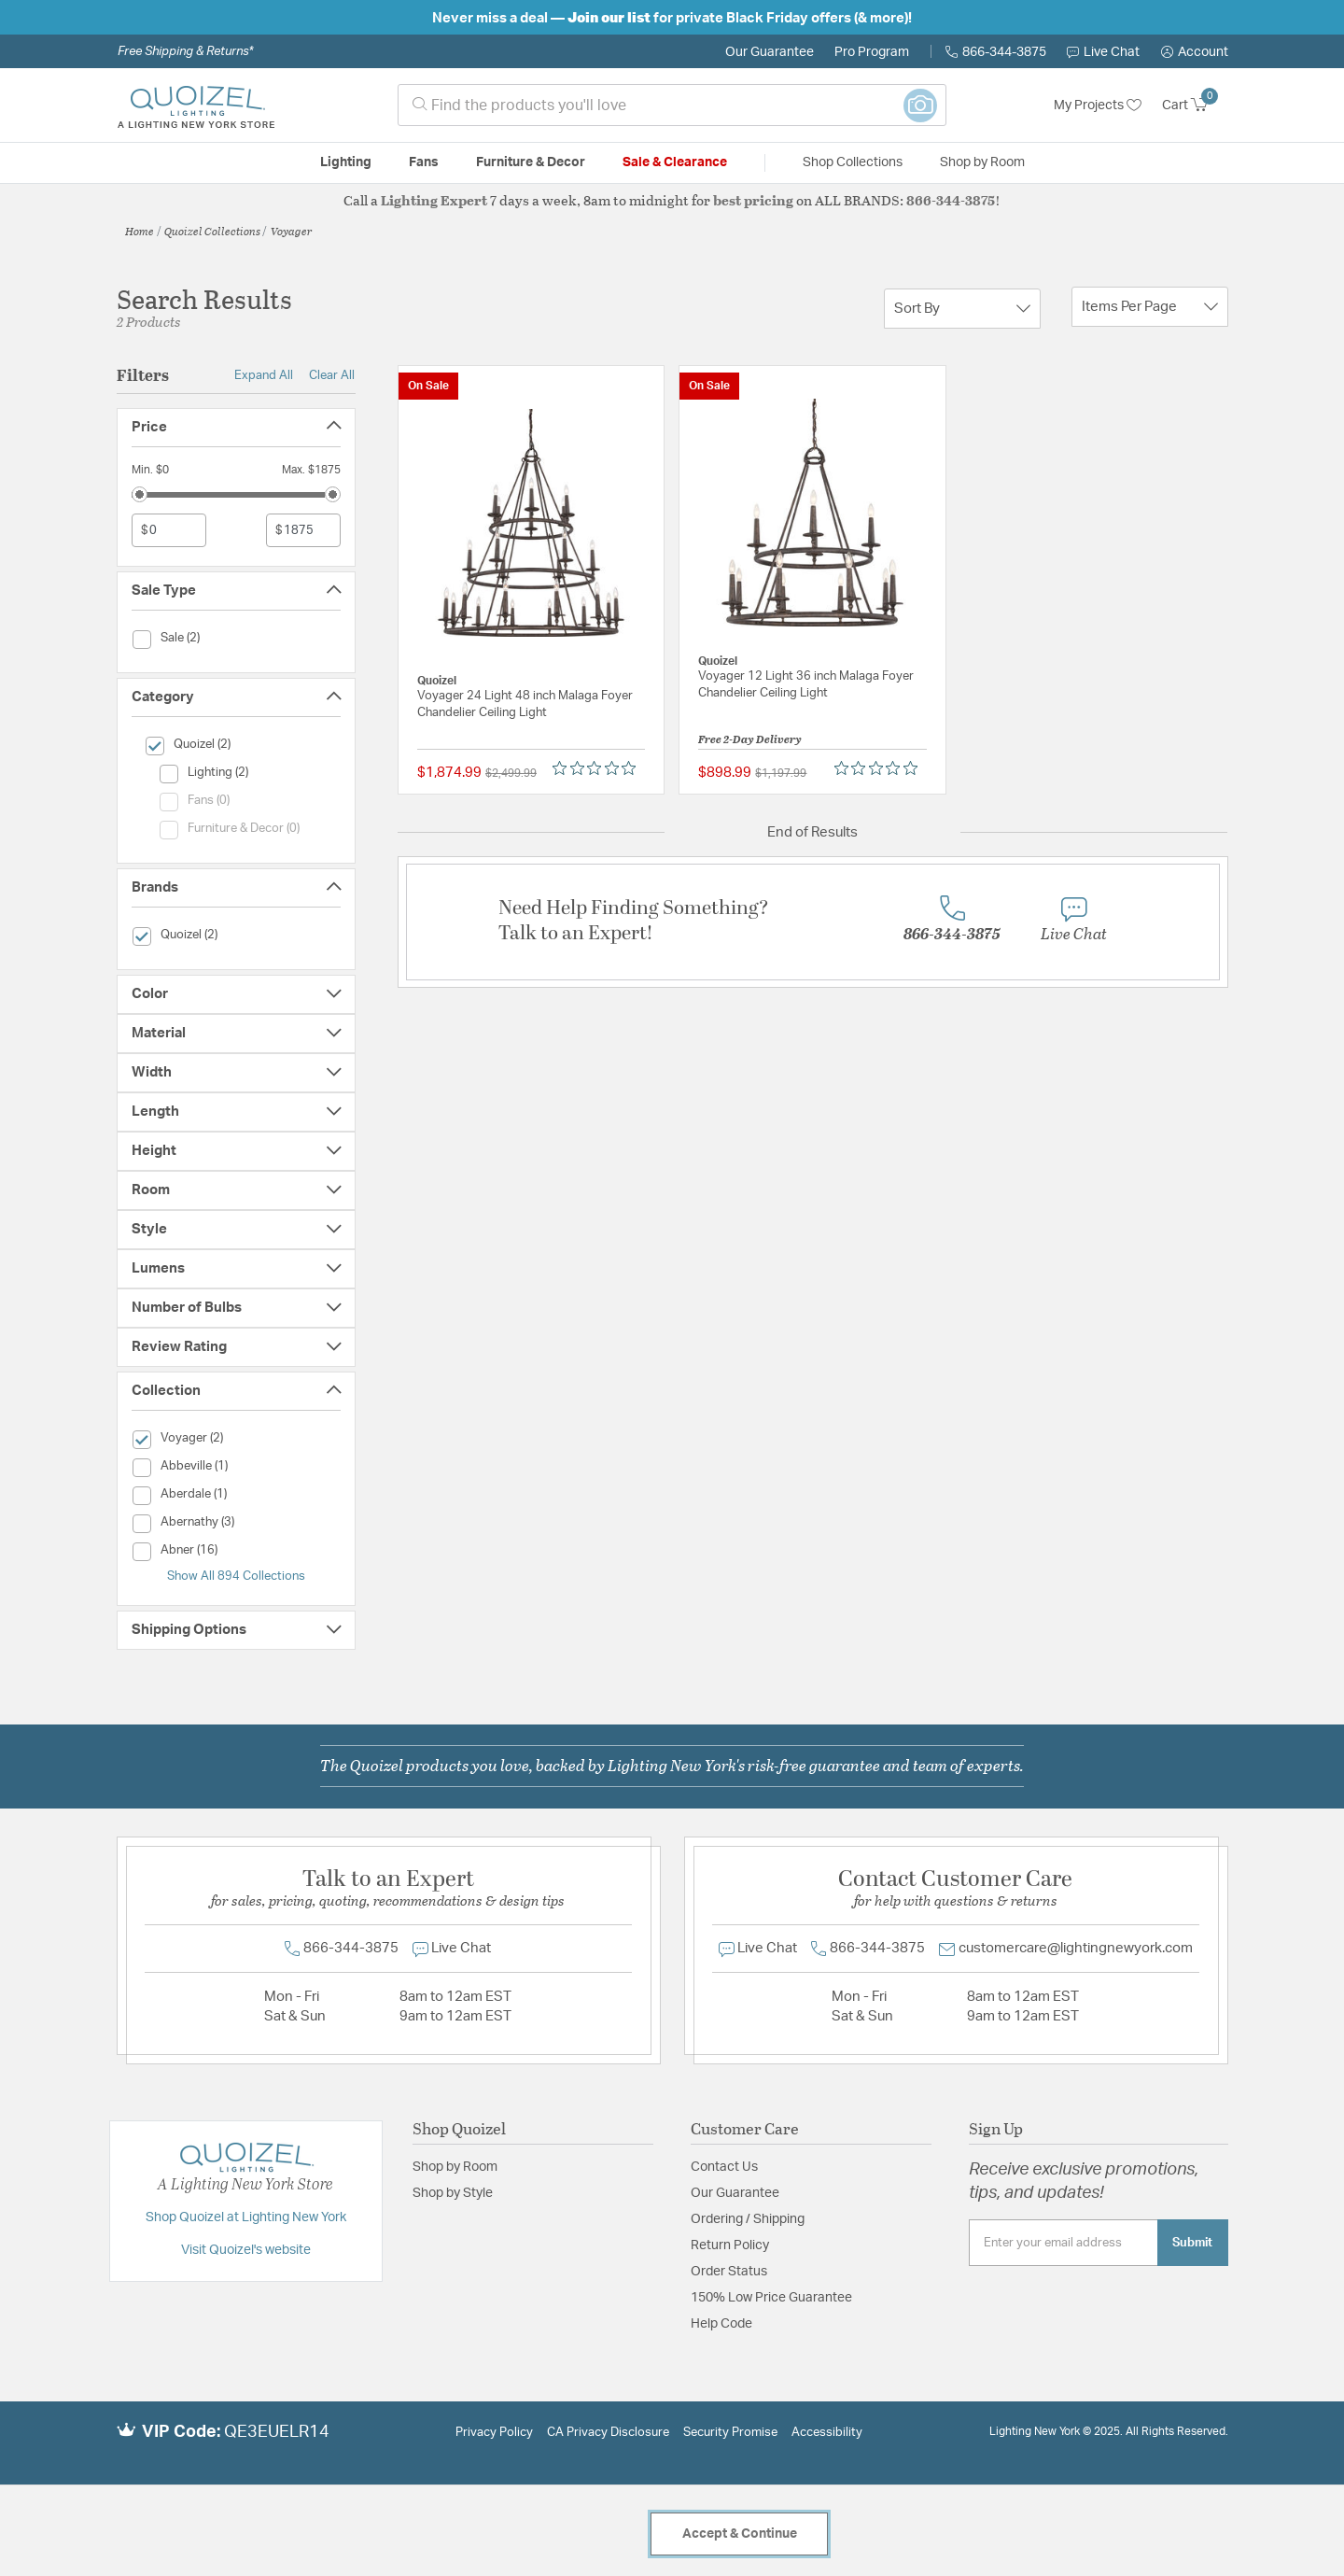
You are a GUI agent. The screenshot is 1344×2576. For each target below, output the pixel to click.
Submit (1192, 2242)
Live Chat (1103, 52)
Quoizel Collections (212, 230)
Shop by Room (455, 2167)
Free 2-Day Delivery (750, 738)
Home (139, 230)
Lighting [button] (345, 162)
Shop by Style (453, 2193)
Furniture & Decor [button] (530, 162)
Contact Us (724, 2167)
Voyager (292, 230)
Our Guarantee (769, 52)
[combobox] (672, 105)
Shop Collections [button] (853, 162)
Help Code (721, 2323)
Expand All (263, 375)
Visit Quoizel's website (246, 2250)
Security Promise (730, 2433)
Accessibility (826, 2433)
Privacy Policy (494, 2433)
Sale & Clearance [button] (675, 162)
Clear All (332, 375)
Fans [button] (424, 162)
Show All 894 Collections (236, 1576)
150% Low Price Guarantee (771, 2297)
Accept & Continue (739, 2534)
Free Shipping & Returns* (185, 51)
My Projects (1097, 105)
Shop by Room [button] (982, 162)
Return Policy (730, 2245)
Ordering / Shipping (748, 2219)
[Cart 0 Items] (1195, 105)
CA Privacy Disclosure (608, 2433)
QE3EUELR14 (276, 2432)
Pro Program (871, 52)
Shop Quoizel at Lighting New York (246, 2217)
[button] (1194, 52)
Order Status (729, 2271)
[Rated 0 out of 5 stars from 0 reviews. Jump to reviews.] (599, 768)
